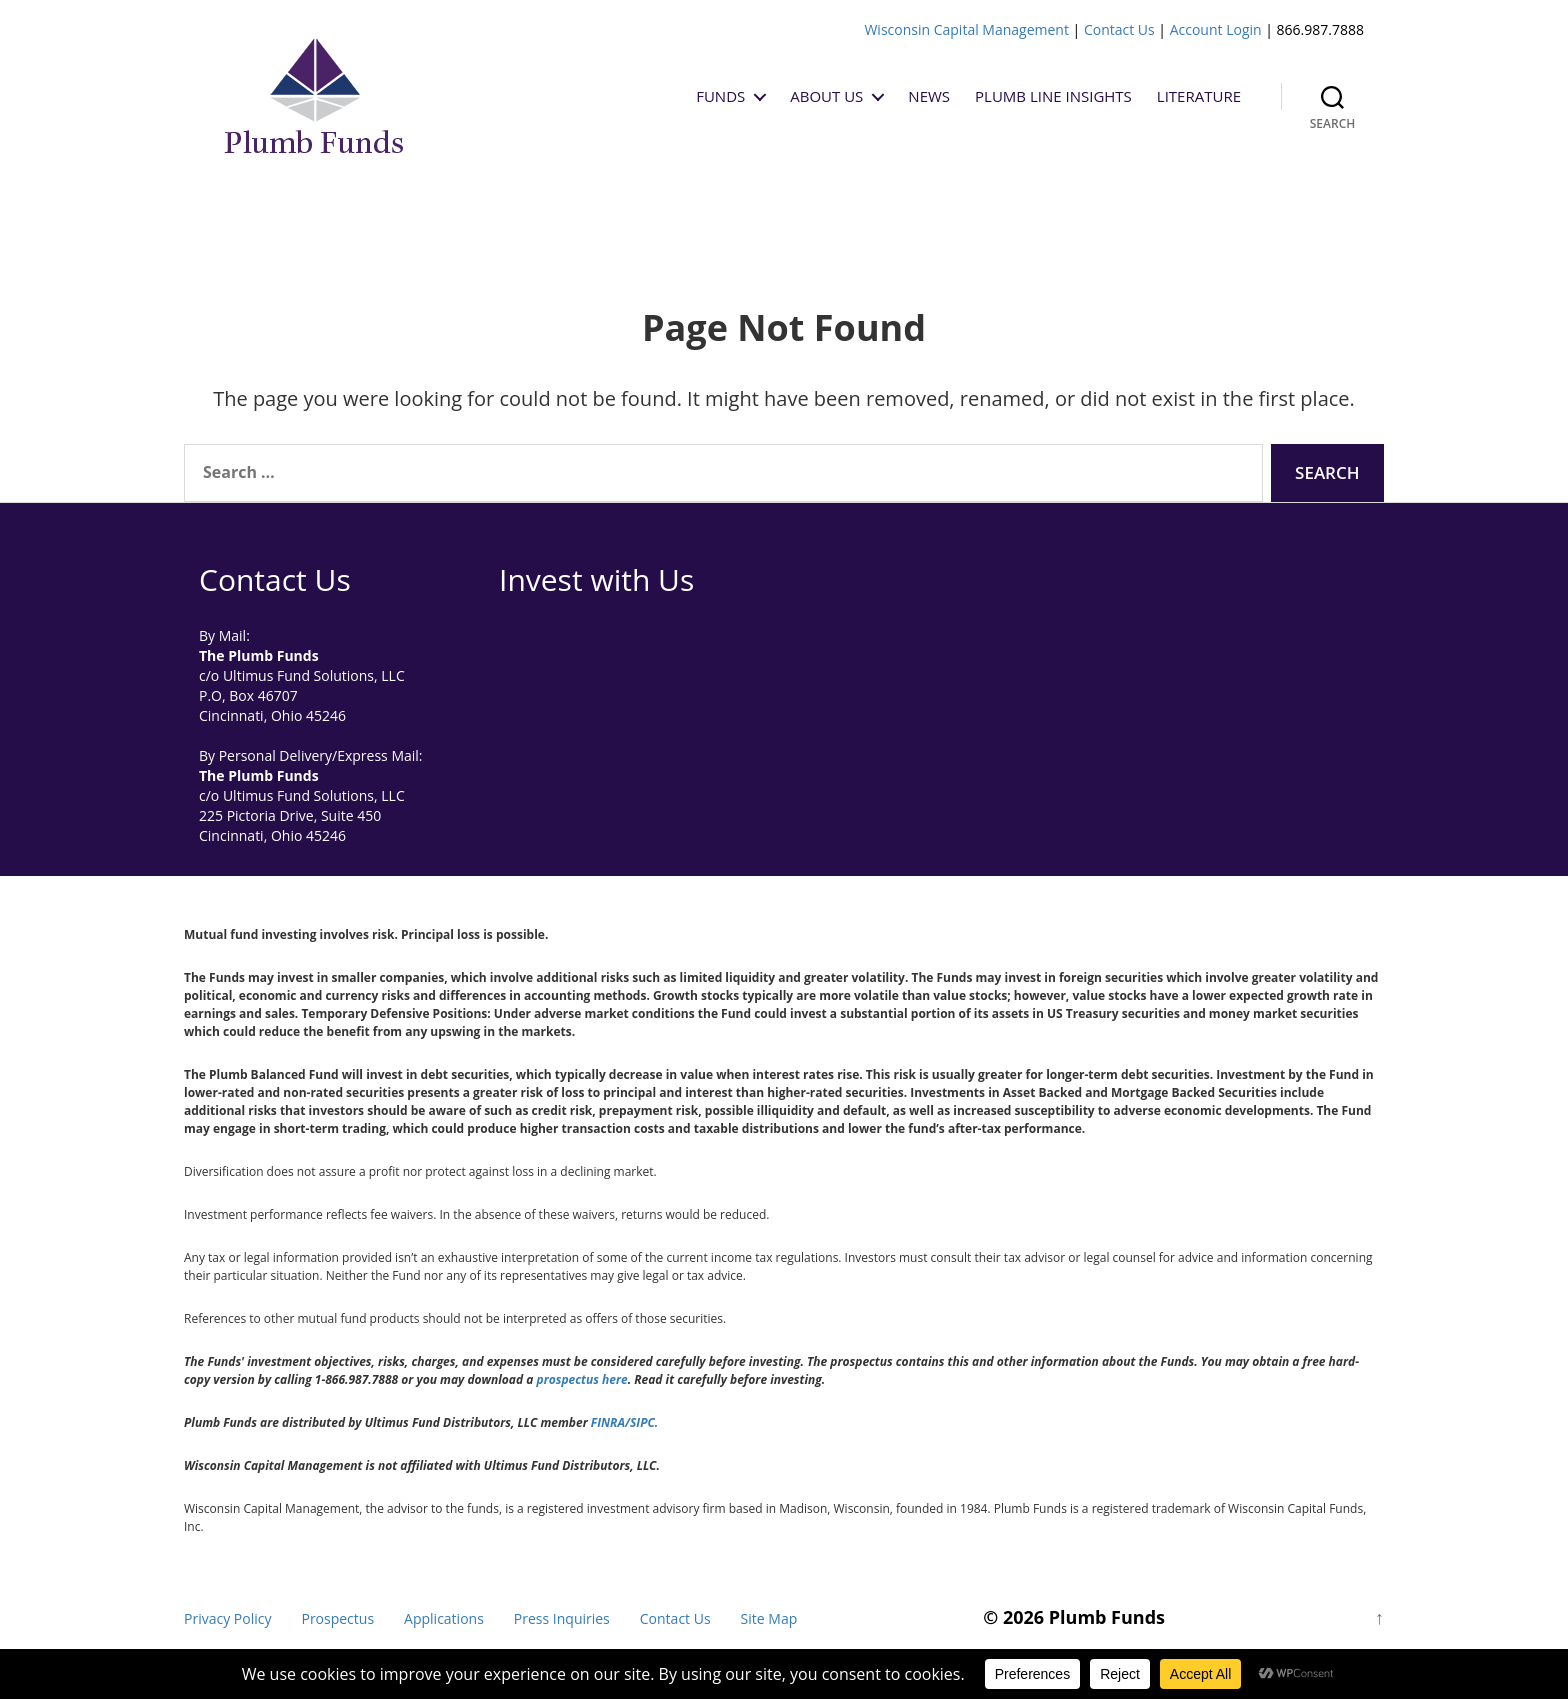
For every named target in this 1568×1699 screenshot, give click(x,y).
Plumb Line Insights (1053, 96)
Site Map (769, 1618)
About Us (826, 96)
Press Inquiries (562, 1618)
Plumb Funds (1107, 1617)
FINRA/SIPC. (624, 1422)
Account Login (1216, 29)
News (929, 96)
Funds (720, 96)
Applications (444, 1618)
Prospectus (337, 1618)
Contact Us (1119, 29)
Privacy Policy (227, 1618)
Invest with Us (596, 579)
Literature (1199, 96)
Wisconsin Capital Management (966, 29)
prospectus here (582, 1379)
